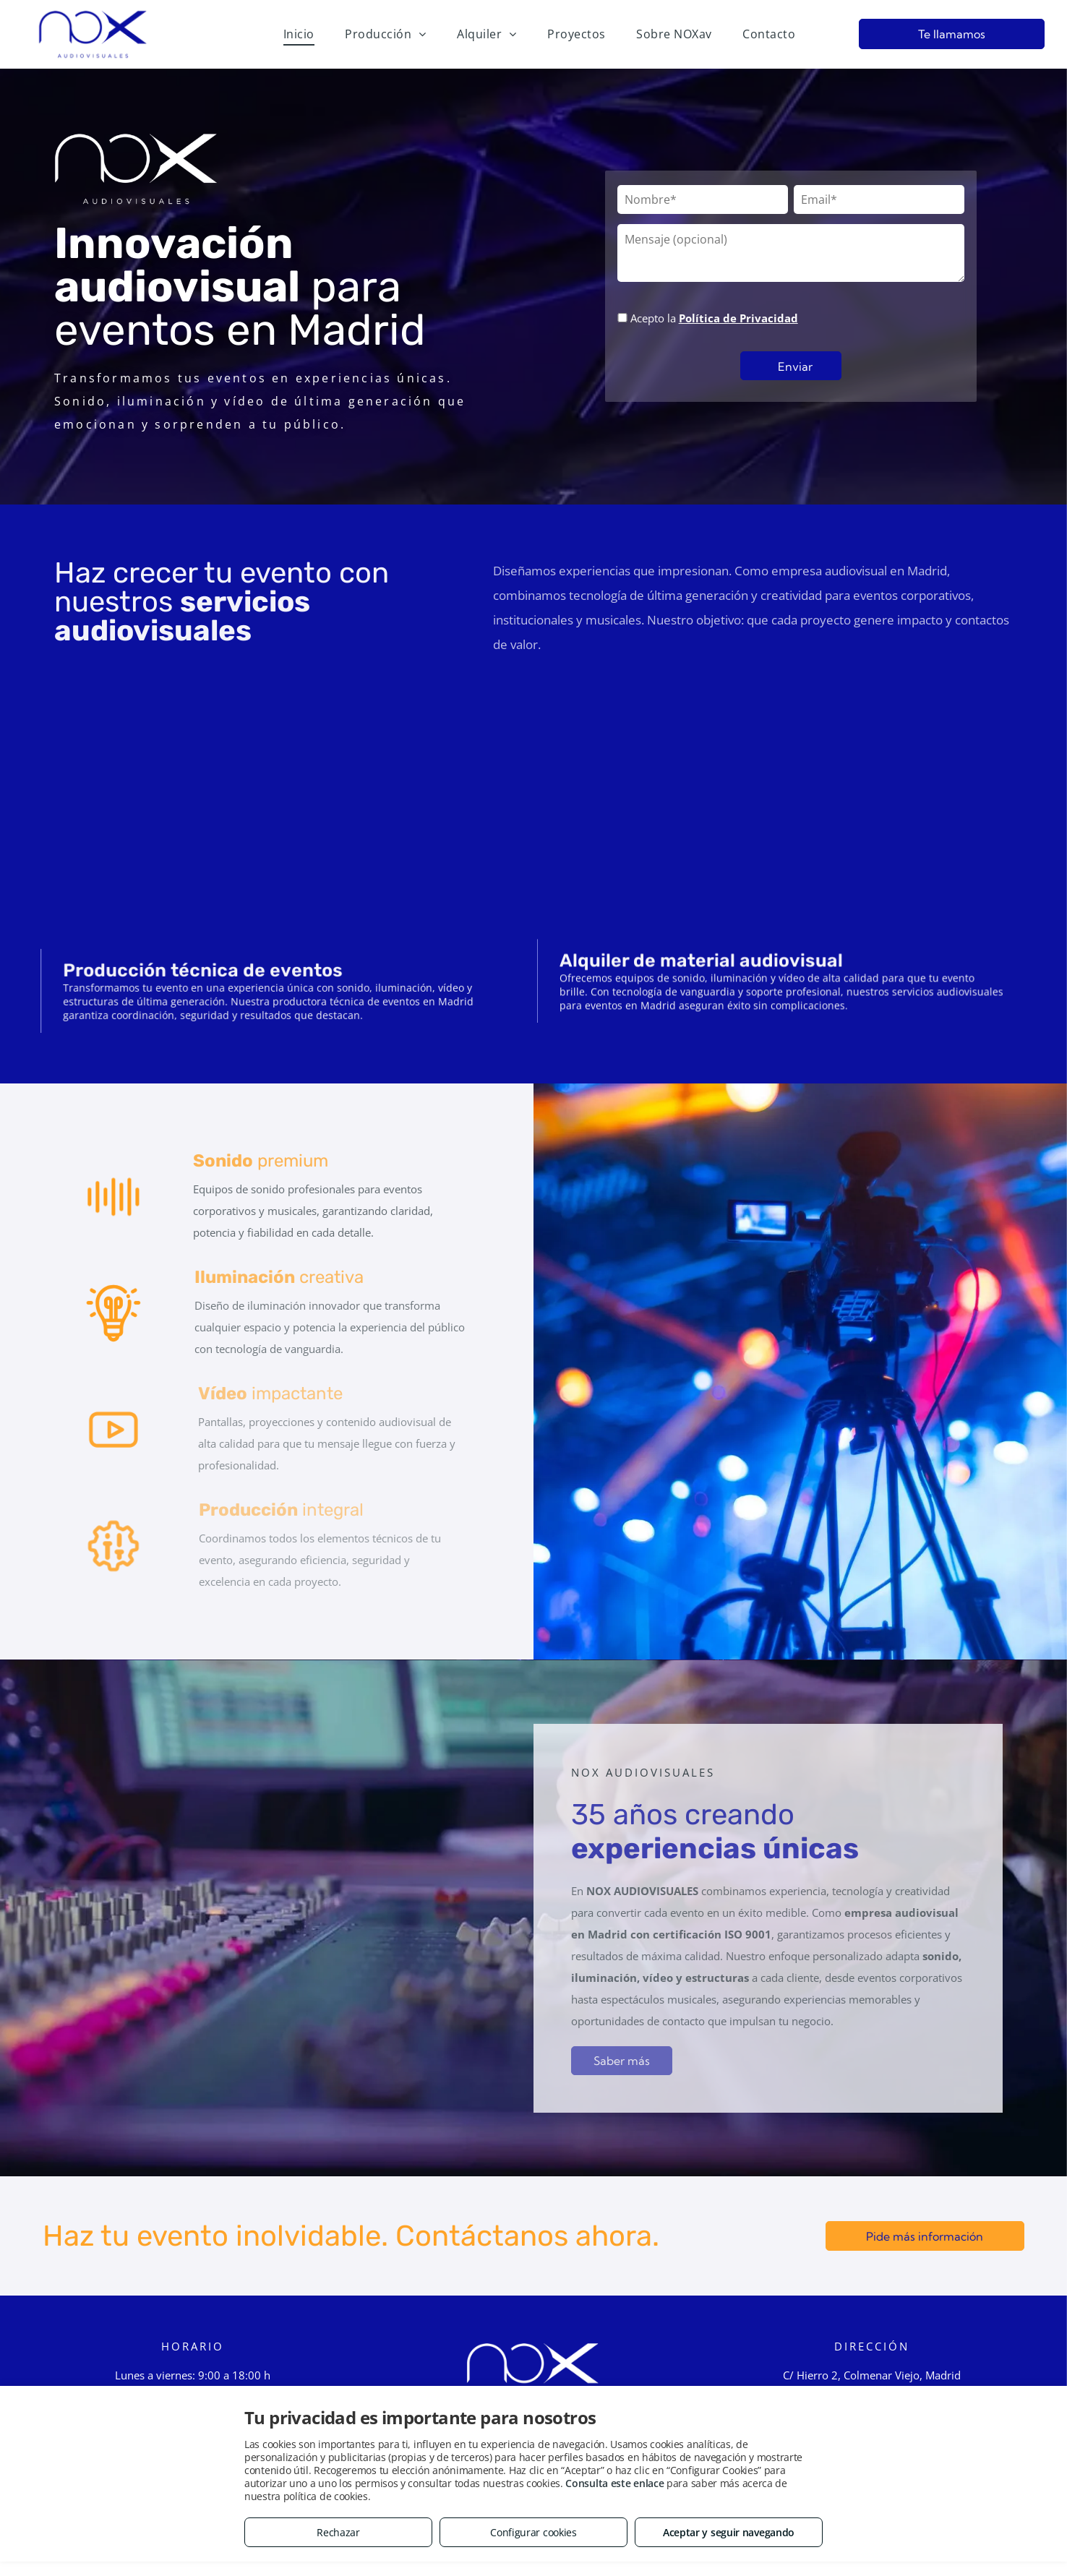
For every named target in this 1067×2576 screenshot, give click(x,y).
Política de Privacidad (738, 318)
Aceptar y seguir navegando (728, 2532)
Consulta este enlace (614, 2483)
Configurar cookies (533, 2532)
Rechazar (338, 2532)
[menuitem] (299, 34)
